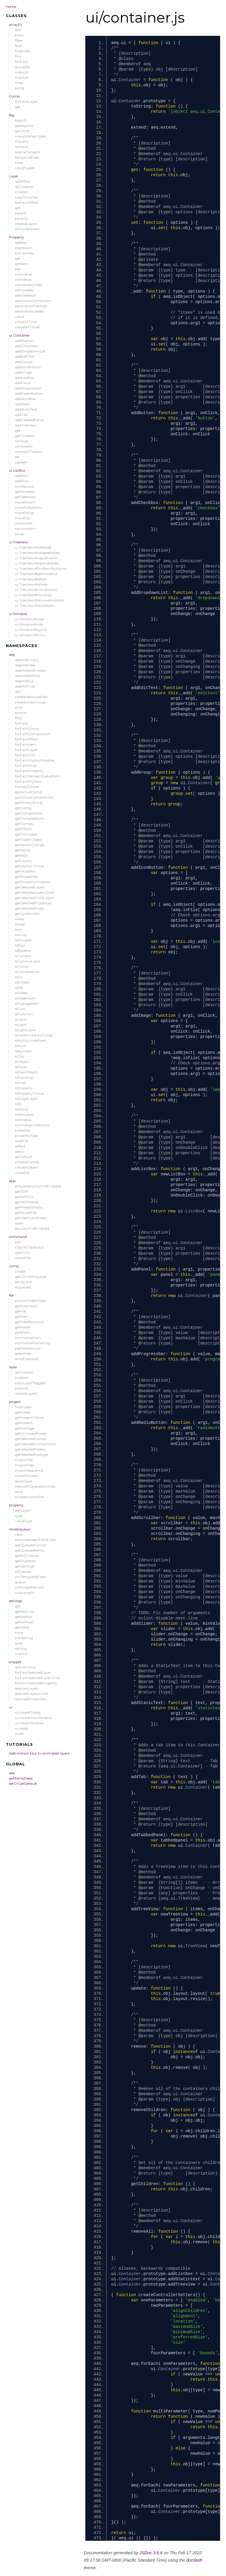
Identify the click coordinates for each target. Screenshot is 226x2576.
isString (21, 1109)
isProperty (24, 1088)
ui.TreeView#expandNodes (37, 563)
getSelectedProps (29, 908)
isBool (20, 945)
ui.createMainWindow (33, 1717)
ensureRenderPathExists (35, 1539)
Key (12, 115)
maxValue (23, 274)
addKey (21, 242)
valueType (23, 1521)
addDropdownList (30, 351)
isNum (20, 1045)
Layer (13, 176)
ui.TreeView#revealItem (35, 605)
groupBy (22, 67)
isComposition (27, 971)
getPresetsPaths (29, 1207)
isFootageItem (27, 1003)
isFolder (21, 993)
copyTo (21, 120)
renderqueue (19, 1529)
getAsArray (24, 1611)
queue (20, 1582)
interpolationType (30, 136)
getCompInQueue (30, 1276)
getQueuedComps (30, 1545)
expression (23, 248)
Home (11, 6)
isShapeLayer (26, 1098)
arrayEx (15, 24)
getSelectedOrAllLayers (34, 897)
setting (21, 1648)
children (22, 192)
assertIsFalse (25, 665)
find (18, 45)
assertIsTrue (25, 686)
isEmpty (22, 982)
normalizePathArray (33, 1343)
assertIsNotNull (27, 675)
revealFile (23, 1258)
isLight (20, 1024)
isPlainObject (26, 1072)
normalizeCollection (32, 1125)
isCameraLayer (28, 961)
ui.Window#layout (31, 629)
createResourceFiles (31, 697)
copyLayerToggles (30, 1383)
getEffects (23, 829)
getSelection (25, 497)
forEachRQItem (28, 781)
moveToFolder (27, 1475)
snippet (15, 1662)
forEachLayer (26, 101)
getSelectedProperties (33, 903)
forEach (21, 61)
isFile (19, 987)
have (19, 1632)
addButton (24, 340)
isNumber (23, 1051)
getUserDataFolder (31, 1218)
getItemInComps (29, 845)
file (11, 1295)
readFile (21, 1141)
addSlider (22, 404)
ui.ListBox (17, 470)
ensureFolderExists (30, 1300)
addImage (23, 372)
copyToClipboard (29, 1247)
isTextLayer (24, 1114)
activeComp (25, 1667)
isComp (21, 966)
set (17, 457)
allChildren (24, 186)
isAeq (19, 919)
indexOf (21, 72)
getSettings (24, 1566)
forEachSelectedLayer (33, 1672)
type (19, 1515)
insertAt (22, 77)
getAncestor (25, 491)
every (19, 35)
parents (21, 218)
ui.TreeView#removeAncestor (40, 600)
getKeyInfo (24, 125)
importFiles (24, 1465)
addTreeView (25, 425)
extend (20, 712)
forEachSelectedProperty (36, 1683)
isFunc (20, 1008)
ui (10, 1707)
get (18, 107)
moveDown (25, 502)
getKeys (21, 263)
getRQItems (25, 1561)
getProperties (26, 876)
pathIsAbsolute (28, 1348)
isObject (22, 1061)
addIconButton (28, 367)
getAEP (21, 1191)
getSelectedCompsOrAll (35, 1444)
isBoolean (23, 950)
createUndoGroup (30, 702)
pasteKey (22, 1130)
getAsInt (22, 1627)
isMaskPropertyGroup (34, 1035)
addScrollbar (25, 398)
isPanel (21, 1067)
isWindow (23, 1120)
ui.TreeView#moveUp (33, 595)
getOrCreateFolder (31, 1433)
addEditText (25, 356)
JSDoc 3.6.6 (150, 2552)
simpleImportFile (29, 1497)
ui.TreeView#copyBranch (36, 558)
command (18, 1236)
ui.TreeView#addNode (33, 547)
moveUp (22, 518)
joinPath (22, 1332)
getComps (24, 823)
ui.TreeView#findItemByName (40, 568)
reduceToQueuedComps (35, 1486)
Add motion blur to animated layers (39, 1753)
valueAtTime (26, 322)
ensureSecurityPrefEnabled (38, 1186)
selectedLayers (27, 1688)
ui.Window (18, 613)
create (20, 1271)
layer (13, 1367)
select (19, 1151)
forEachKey (24, 253)
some (19, 88)
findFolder (23, 1407)
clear (19, 1534)
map (19, 82)
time (19, 162)
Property (16, 237)
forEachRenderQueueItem (37, 776)
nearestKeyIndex (28, 285)
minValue (23, 279)
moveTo (21, 141)
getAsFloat (24, 1622)
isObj (19, 1056)
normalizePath (28, 1337)
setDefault (23, 1157)
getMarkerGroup (29, 866)
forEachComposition (32, 734)
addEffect (23, 181)
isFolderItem (25, 998)
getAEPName (27, 1202)
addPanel (23, 383)
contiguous (24, 486)
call (18, 1242)
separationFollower (31, 306)
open (19, 1223)
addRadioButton (29, 393)
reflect (20, 1146)
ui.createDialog (28, 1712)
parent (20, 213)
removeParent (27, 229)
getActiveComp (28, 792)
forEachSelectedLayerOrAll (37, 1678)
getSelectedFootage (31, 1454)
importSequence (29, 1470)
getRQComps (27, 1555)
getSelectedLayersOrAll (34, 892)
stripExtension (27, 1359)
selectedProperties (30, 1699)
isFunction (24, 1014)
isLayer (21, 1019)
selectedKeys (25, 295)
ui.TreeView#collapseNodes (37, 552)
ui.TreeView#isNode (31, 584)
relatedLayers (26, 223)
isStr (18, 1104)
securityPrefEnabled (32, 1228)
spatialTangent (28, 152)
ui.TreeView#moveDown (36, 589)
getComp (23, 808)
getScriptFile (25, 1212)
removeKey (24, 290)
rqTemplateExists (29, 1587)
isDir (19, 977)
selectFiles (23, 1353)
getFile (20, 1311)
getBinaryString (29, 802)
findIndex (22, 51)
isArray (21, 934)
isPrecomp (24, 1077)
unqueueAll (24, 1592)
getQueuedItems (29, 1550)
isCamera (23, 956)
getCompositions (29, 818)
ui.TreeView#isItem (31, 579)
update (21, 462)
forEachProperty (29, 771)
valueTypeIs (24, 168)
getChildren (25, 435)
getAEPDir (24, 1196)
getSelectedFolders (30, 1449)
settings (15, 1601)
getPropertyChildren (32, 882)
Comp (14, 96)
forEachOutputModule (34, 760)
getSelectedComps (30, 1438)
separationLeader (29, 311)
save (18, 1491)
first (18, 56)
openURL (23, 1252)
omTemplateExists (30, 1576)
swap (19, 534)
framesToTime (27, 786)
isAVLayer (23, 940)
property (16, 1505)
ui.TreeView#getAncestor (36, 574)
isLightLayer (25, 1030)
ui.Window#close (29, 619)
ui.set (19, 1733)
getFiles (21, 1316)
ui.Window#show (30, 635)
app (12, 1181)
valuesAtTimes (27, 327)
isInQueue (23, 1282)
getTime (22, 131)
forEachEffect (26, 202)
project (15, 1401)
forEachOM (25, 755)
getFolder (23, 1327)
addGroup (23, 361)
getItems (22, 850)
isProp (20, 1083)
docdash (194, 2560)
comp (14, 1266)
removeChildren (28, 451)
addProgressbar (28, 388)
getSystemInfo (27, 913)
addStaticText (26, 409)
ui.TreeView (18, 542)
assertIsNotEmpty (30, 670)
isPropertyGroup (29, 1093)
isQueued (23, 1287)
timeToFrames (27, 1162)
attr (18, 30)
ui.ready (22, 1728)
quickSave (23, 1481)
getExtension (26, 1306)
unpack (21, 1653)
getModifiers (25, 871)
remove (21, 146)
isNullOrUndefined (30, 1040)
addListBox (24, 377)
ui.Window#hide (29, 624)
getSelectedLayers (30, 887)
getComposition (29, 813)
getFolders (23, 1423)
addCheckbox (26, 346)
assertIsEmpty (27, 660)
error (19, 707)
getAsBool (23, 1616)
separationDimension (33, 300)
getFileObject (26, 834)
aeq (12, 654)
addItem (22, 475)
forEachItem (25, 744)
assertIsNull (24, 681)
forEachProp (26, 765)
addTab (21, 414)
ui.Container (19, 335)
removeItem (25, 528)
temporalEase (27, 157)
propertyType (26, 1135)
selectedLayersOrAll (31, 1693)
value (19, 316)
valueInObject (27, 1167)
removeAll (23, 446)
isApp (20, 924)
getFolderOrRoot (29, 1417)
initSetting (24, 1638)
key (18, 269)
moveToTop (24, 512)
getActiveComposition (34, 797)
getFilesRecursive (29, 1322)
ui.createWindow (29, 1723)
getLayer (22, 1510)
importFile (24, 1460)
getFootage (24, 1428)
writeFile (22, 1172)
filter (19, 40)
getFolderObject (28, 839)
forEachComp (27, 728)
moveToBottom (28, 507)
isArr (19, 929)
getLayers (23, 860)
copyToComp (26, 197)
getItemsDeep (21, 1778)
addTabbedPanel (29, 420)
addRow (22, 481)
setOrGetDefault (23, 1783)
